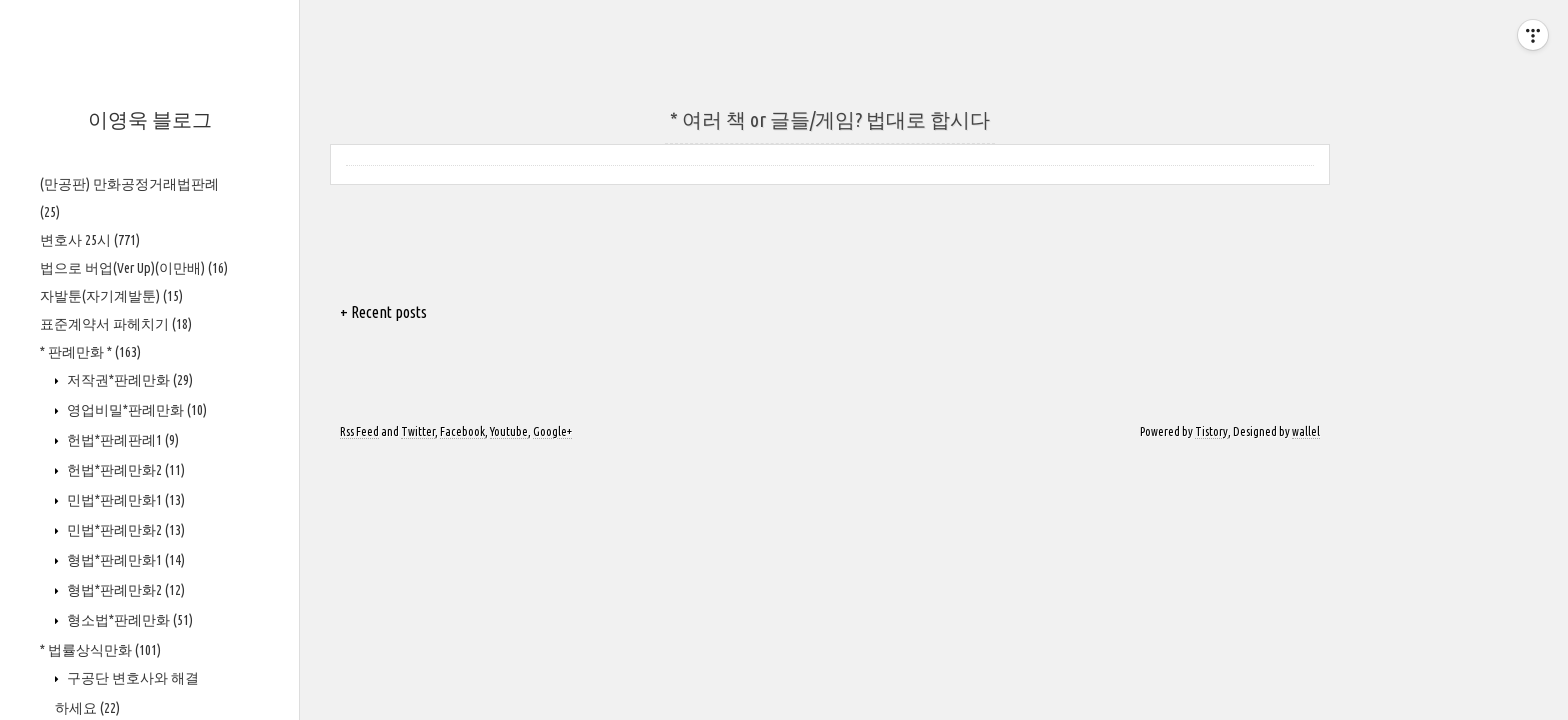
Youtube (509, 431)
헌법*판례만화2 (124, 470)
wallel (1306, 431)
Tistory (1211, 431)
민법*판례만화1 (124, 500)
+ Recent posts (383, 312)
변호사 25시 (90, 240)
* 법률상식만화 (100, 650)
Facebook (462, 431)
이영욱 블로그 (150, 119)
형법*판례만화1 (124, 560)
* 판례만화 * (90, 352)
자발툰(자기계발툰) (111, 296)
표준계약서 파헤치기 (116, 324)
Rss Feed (359, 431)
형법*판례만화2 (124, 590)
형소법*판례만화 (128, 620)
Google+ (552, 431)
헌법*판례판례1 (121, 440)
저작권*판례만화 (128, 380)
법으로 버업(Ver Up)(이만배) (134, 268)
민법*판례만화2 (124, 530)
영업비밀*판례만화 (135, 410)
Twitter (418, 431)
